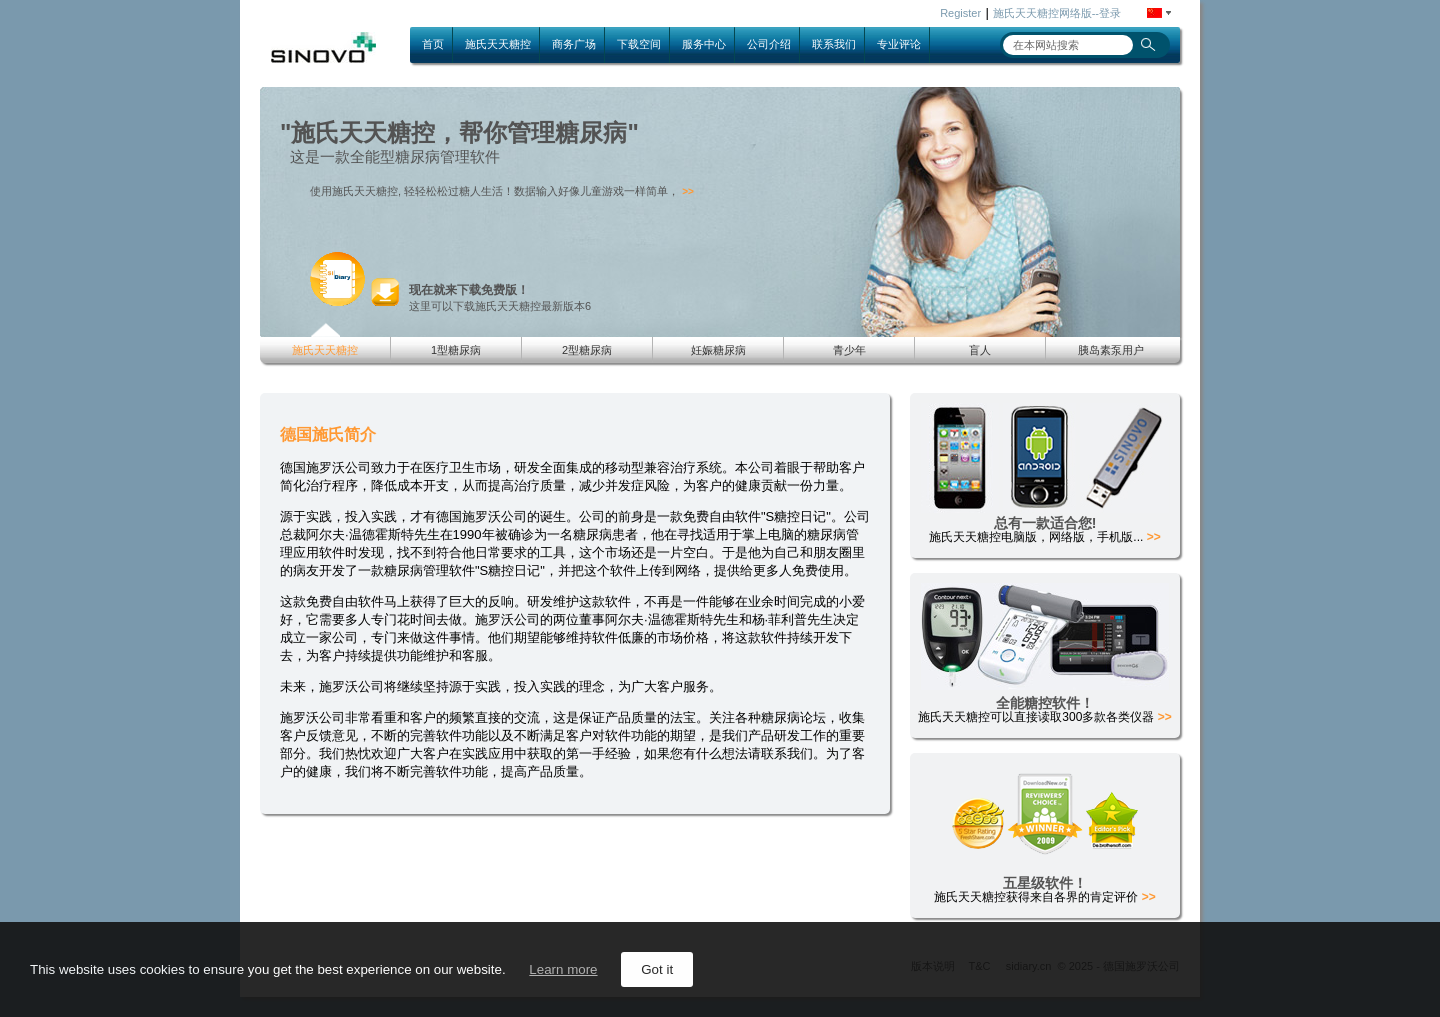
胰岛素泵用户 (1111, 350)
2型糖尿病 (587, 350)
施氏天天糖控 (498, 44)
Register (960, 13)
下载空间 (639, 44)
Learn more (563, 969)
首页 (433, 44)
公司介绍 (769, 44)
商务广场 (574, 44)
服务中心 (704, 44)
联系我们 (834, 44)
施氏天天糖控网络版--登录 (1057, 13)
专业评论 (899, 44)
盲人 (980, 350)
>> (688, 191)
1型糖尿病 (456, 350)
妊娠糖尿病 (718, 350)
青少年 (849, 350)
